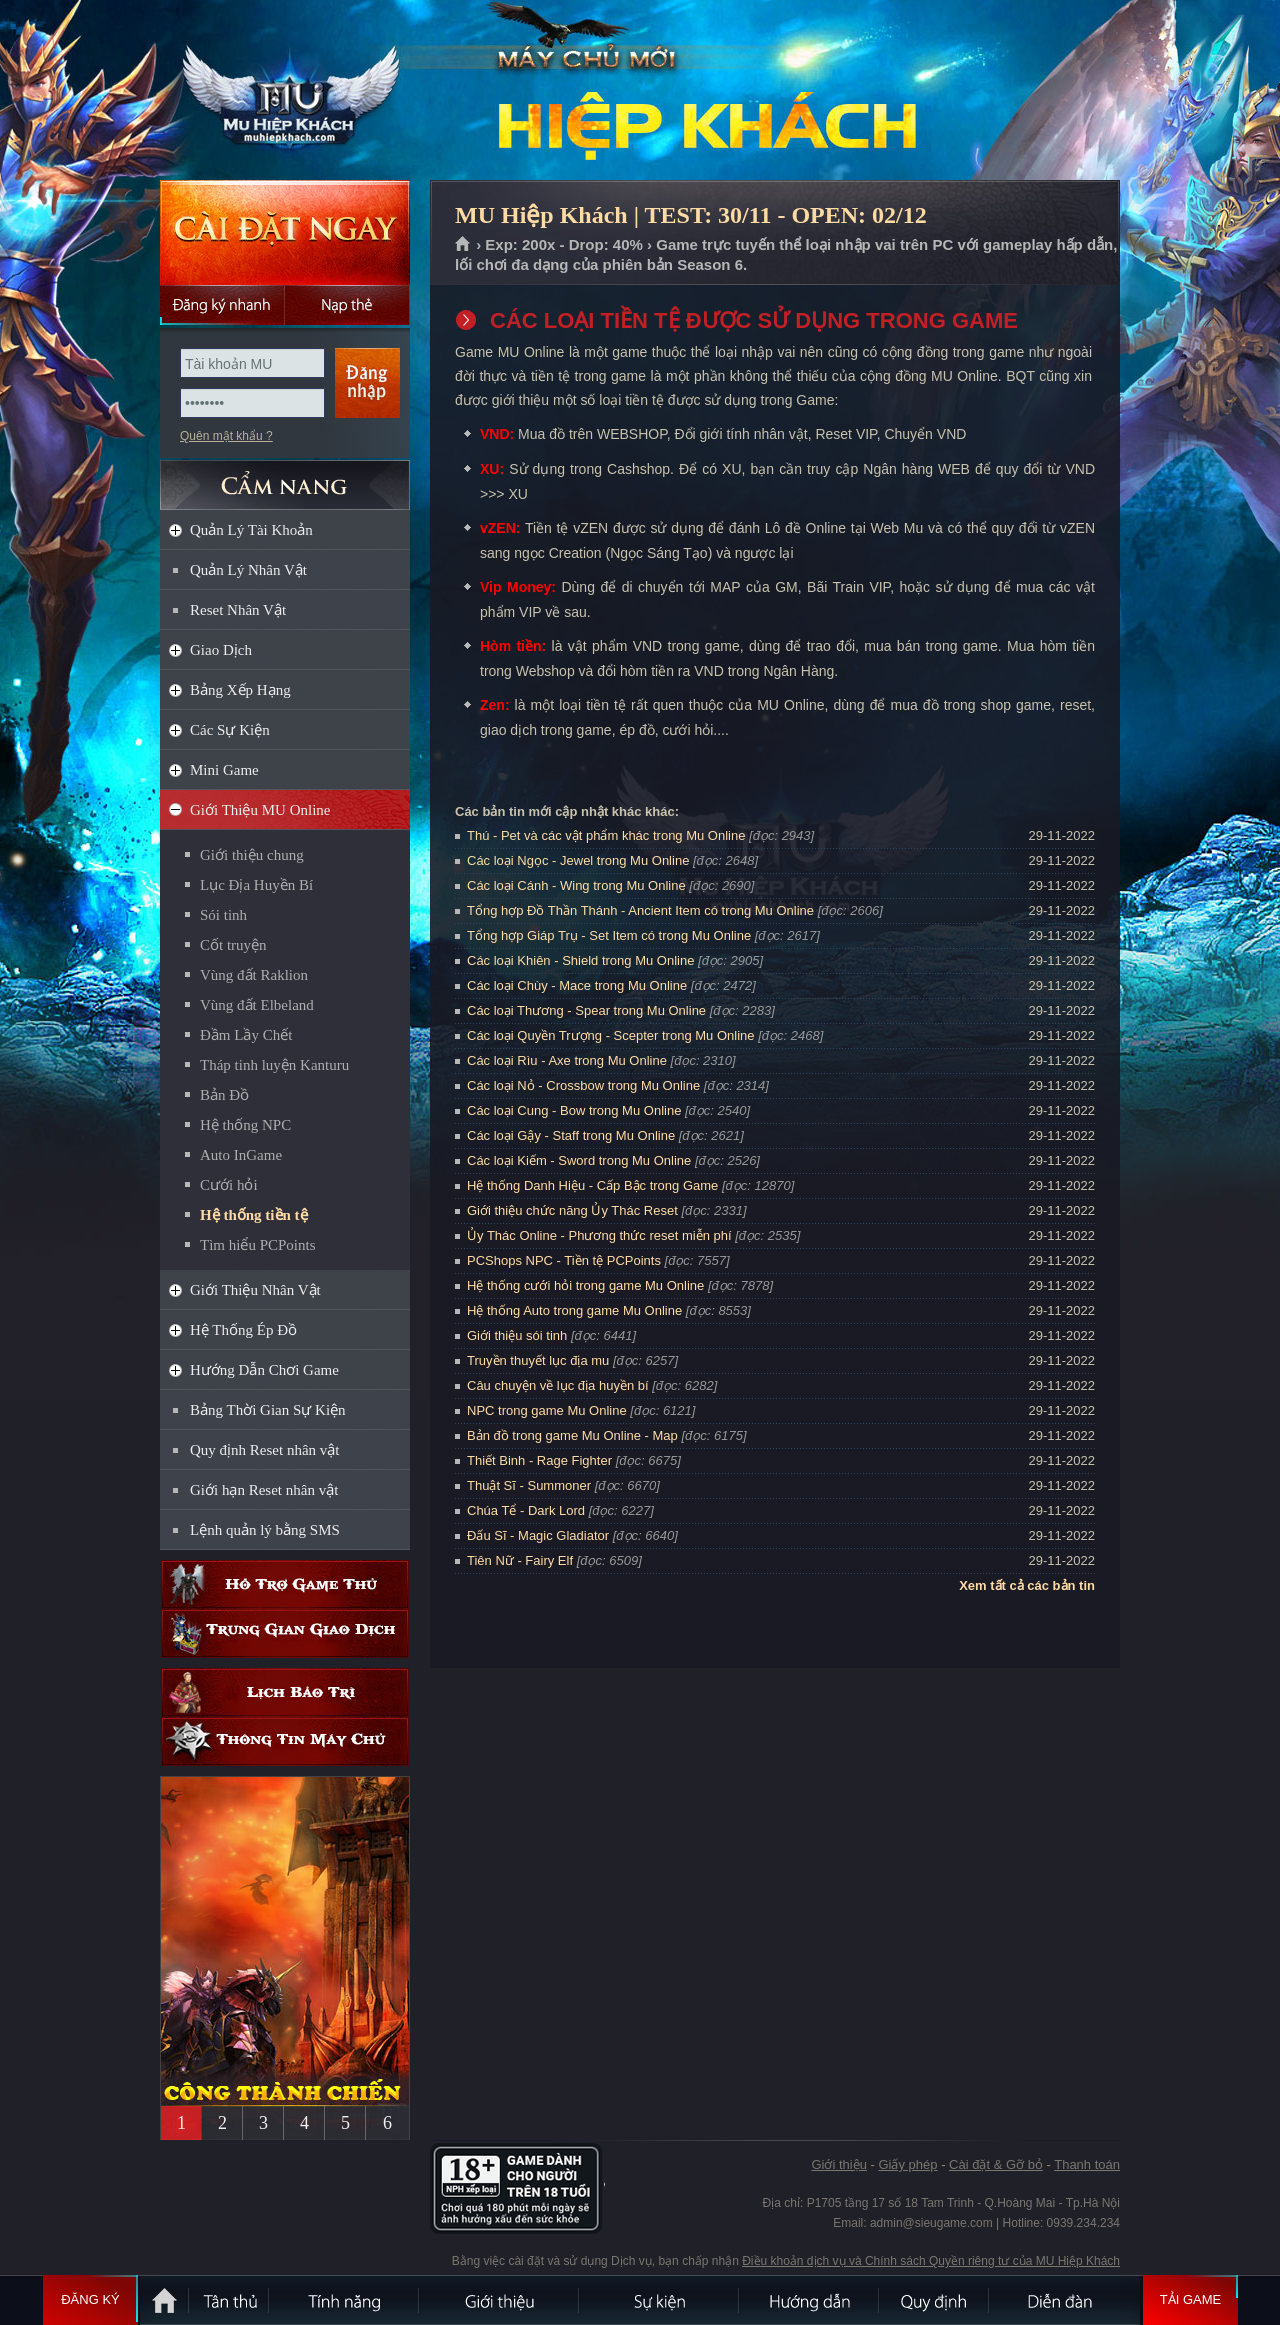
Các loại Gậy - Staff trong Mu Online (571, 1135)
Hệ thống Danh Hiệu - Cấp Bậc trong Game (592, 1185)
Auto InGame (241, 1155)
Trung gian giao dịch (285, 1633)
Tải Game (1190, 2300)
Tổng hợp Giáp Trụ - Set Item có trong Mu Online (609, 935)
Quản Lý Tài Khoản (251, 530)
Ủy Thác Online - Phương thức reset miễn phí (599, 1235)
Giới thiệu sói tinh (517, 1335)
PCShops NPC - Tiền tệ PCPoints (564, 1260)
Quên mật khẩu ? (226, 436)
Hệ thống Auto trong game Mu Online (574, 1310)
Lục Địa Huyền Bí (256, 885)
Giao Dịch (221, 650)
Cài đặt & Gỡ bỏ (996, 2164)
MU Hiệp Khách (284, 91)
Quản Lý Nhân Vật (248, 570)
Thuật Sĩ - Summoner (529, 1485)
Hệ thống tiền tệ (254, 1215)
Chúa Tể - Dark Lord (526, 1510)
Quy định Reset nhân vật (264, 1450)
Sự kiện (660, 2300)
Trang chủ (463, 245)
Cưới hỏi (229, 1185)
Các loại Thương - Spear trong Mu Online (586, 1010)
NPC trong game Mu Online (547, 1410)
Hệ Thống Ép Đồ (243, 1330)
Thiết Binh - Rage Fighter (539, 1460)
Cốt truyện (233, 945)
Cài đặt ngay (285, 232)
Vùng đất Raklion (254, 975)
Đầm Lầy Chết (246, 1035)
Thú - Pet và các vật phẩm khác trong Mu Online (606, 835)
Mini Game (224, 770)
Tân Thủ (230, 2300)
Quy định (935, 2300)
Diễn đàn (1065, 2300)
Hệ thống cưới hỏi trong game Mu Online (585, 1285)
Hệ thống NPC (245, 1125)
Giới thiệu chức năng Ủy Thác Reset (572, 1210)
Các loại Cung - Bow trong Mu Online (574, 1110)
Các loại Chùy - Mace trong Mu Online (577, 985)
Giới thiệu (838, 2164)
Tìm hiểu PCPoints (258, 1245)
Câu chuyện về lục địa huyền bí (558, 1385)
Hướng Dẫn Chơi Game (264, 1370)
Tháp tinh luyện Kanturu (274, 1065)
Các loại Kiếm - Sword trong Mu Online (579, 1160)
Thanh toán (1087, 2164)
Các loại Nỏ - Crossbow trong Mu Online (583, 1085)
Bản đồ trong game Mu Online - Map (572, 1435)
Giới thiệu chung (252, 855)
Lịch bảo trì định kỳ (285, 1692)
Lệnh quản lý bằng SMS (265, 1530)
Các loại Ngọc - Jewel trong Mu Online (578, 860)
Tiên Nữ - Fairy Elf (520, 1560)
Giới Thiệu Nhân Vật (255, 1290)
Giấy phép (907, 2164)
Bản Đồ (224, 1095)
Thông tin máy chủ (285, 1741)
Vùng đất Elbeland (257, 1005)
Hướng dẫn (810, 2300)
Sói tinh (223, 915)
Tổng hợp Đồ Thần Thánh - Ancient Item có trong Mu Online (640, 910)
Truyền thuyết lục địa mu (538, 1360)
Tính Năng (345, 2300)
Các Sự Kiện (230, 730)
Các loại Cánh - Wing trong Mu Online (576, 885)
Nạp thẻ (347, 305)
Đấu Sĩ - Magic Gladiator (538, 1535)
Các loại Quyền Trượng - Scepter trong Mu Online (611, 1035)
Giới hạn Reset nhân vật (264, 1490)
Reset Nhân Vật (238, 610)
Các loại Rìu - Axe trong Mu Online (567, 1060)
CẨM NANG (285, 476)
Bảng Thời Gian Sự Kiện (268, 1410)
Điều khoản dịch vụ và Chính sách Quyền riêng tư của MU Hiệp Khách (931, 2261)
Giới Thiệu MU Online (260, 810)
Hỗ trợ (285, 1584)
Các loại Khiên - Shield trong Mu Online (580, 960)
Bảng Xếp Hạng (240, 690)
